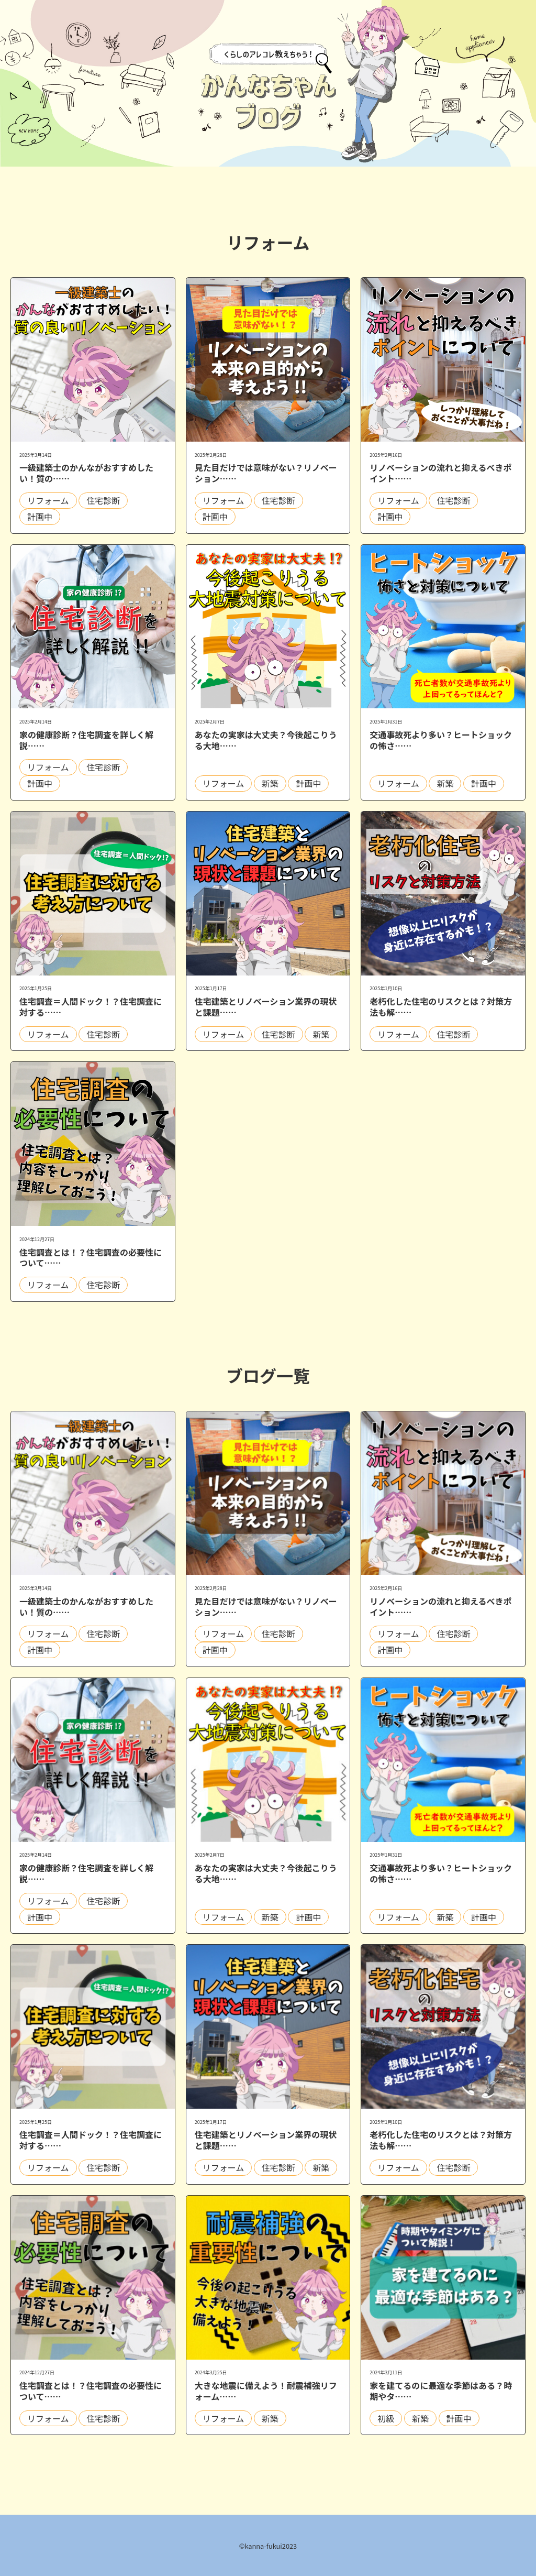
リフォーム (48, 500)
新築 (270, 783)
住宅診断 (103, 500)
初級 (385, 2418)
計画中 (39, 516)
